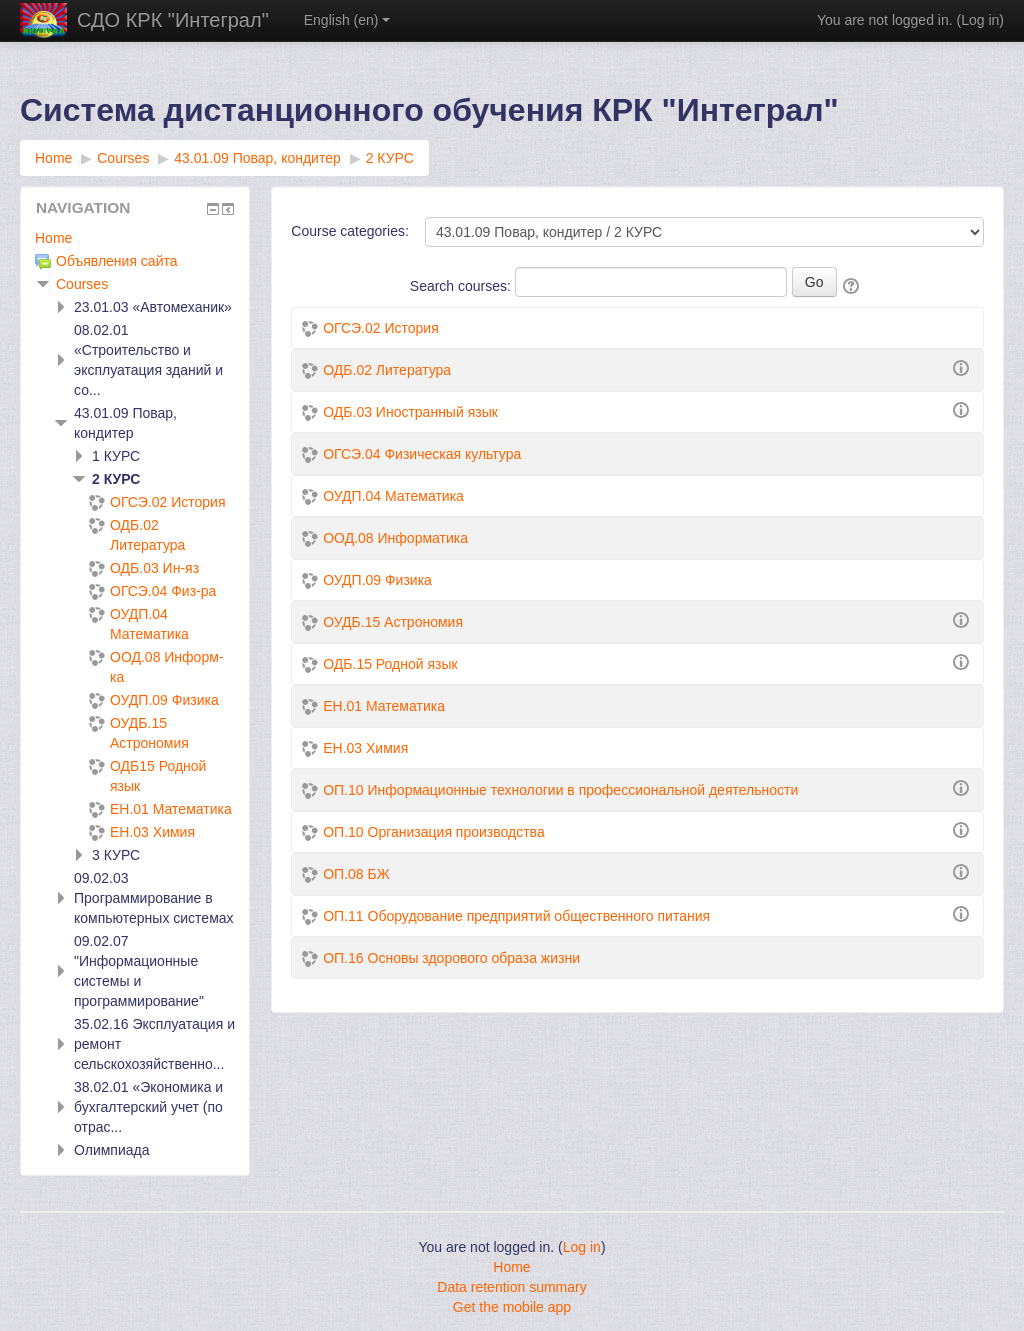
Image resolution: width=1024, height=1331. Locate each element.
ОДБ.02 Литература (387, 370)
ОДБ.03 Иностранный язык (410, 412)
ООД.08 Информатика (395, 538)
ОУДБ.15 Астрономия (393, 622)
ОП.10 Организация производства (433, 832)
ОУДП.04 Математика (393, 496)
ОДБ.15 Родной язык (390, 664)
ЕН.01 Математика (384, 706)
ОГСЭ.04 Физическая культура (422, 454)
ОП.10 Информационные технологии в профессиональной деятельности (560, 790)
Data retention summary (511, 1287)
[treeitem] (135, 238)
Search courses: (462, 286)
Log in (980, 20)
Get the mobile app (512, 1307)
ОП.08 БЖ (356, 874)
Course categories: (350, 231)
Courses (82, 284)
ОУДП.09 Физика (377, 580)
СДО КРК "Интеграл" (173, 20)
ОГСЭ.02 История (381, 328)
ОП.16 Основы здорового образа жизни (451, 958)
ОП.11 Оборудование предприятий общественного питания (516, 916)
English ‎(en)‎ (347, 20)
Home (53, 238)
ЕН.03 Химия (365, 748)
